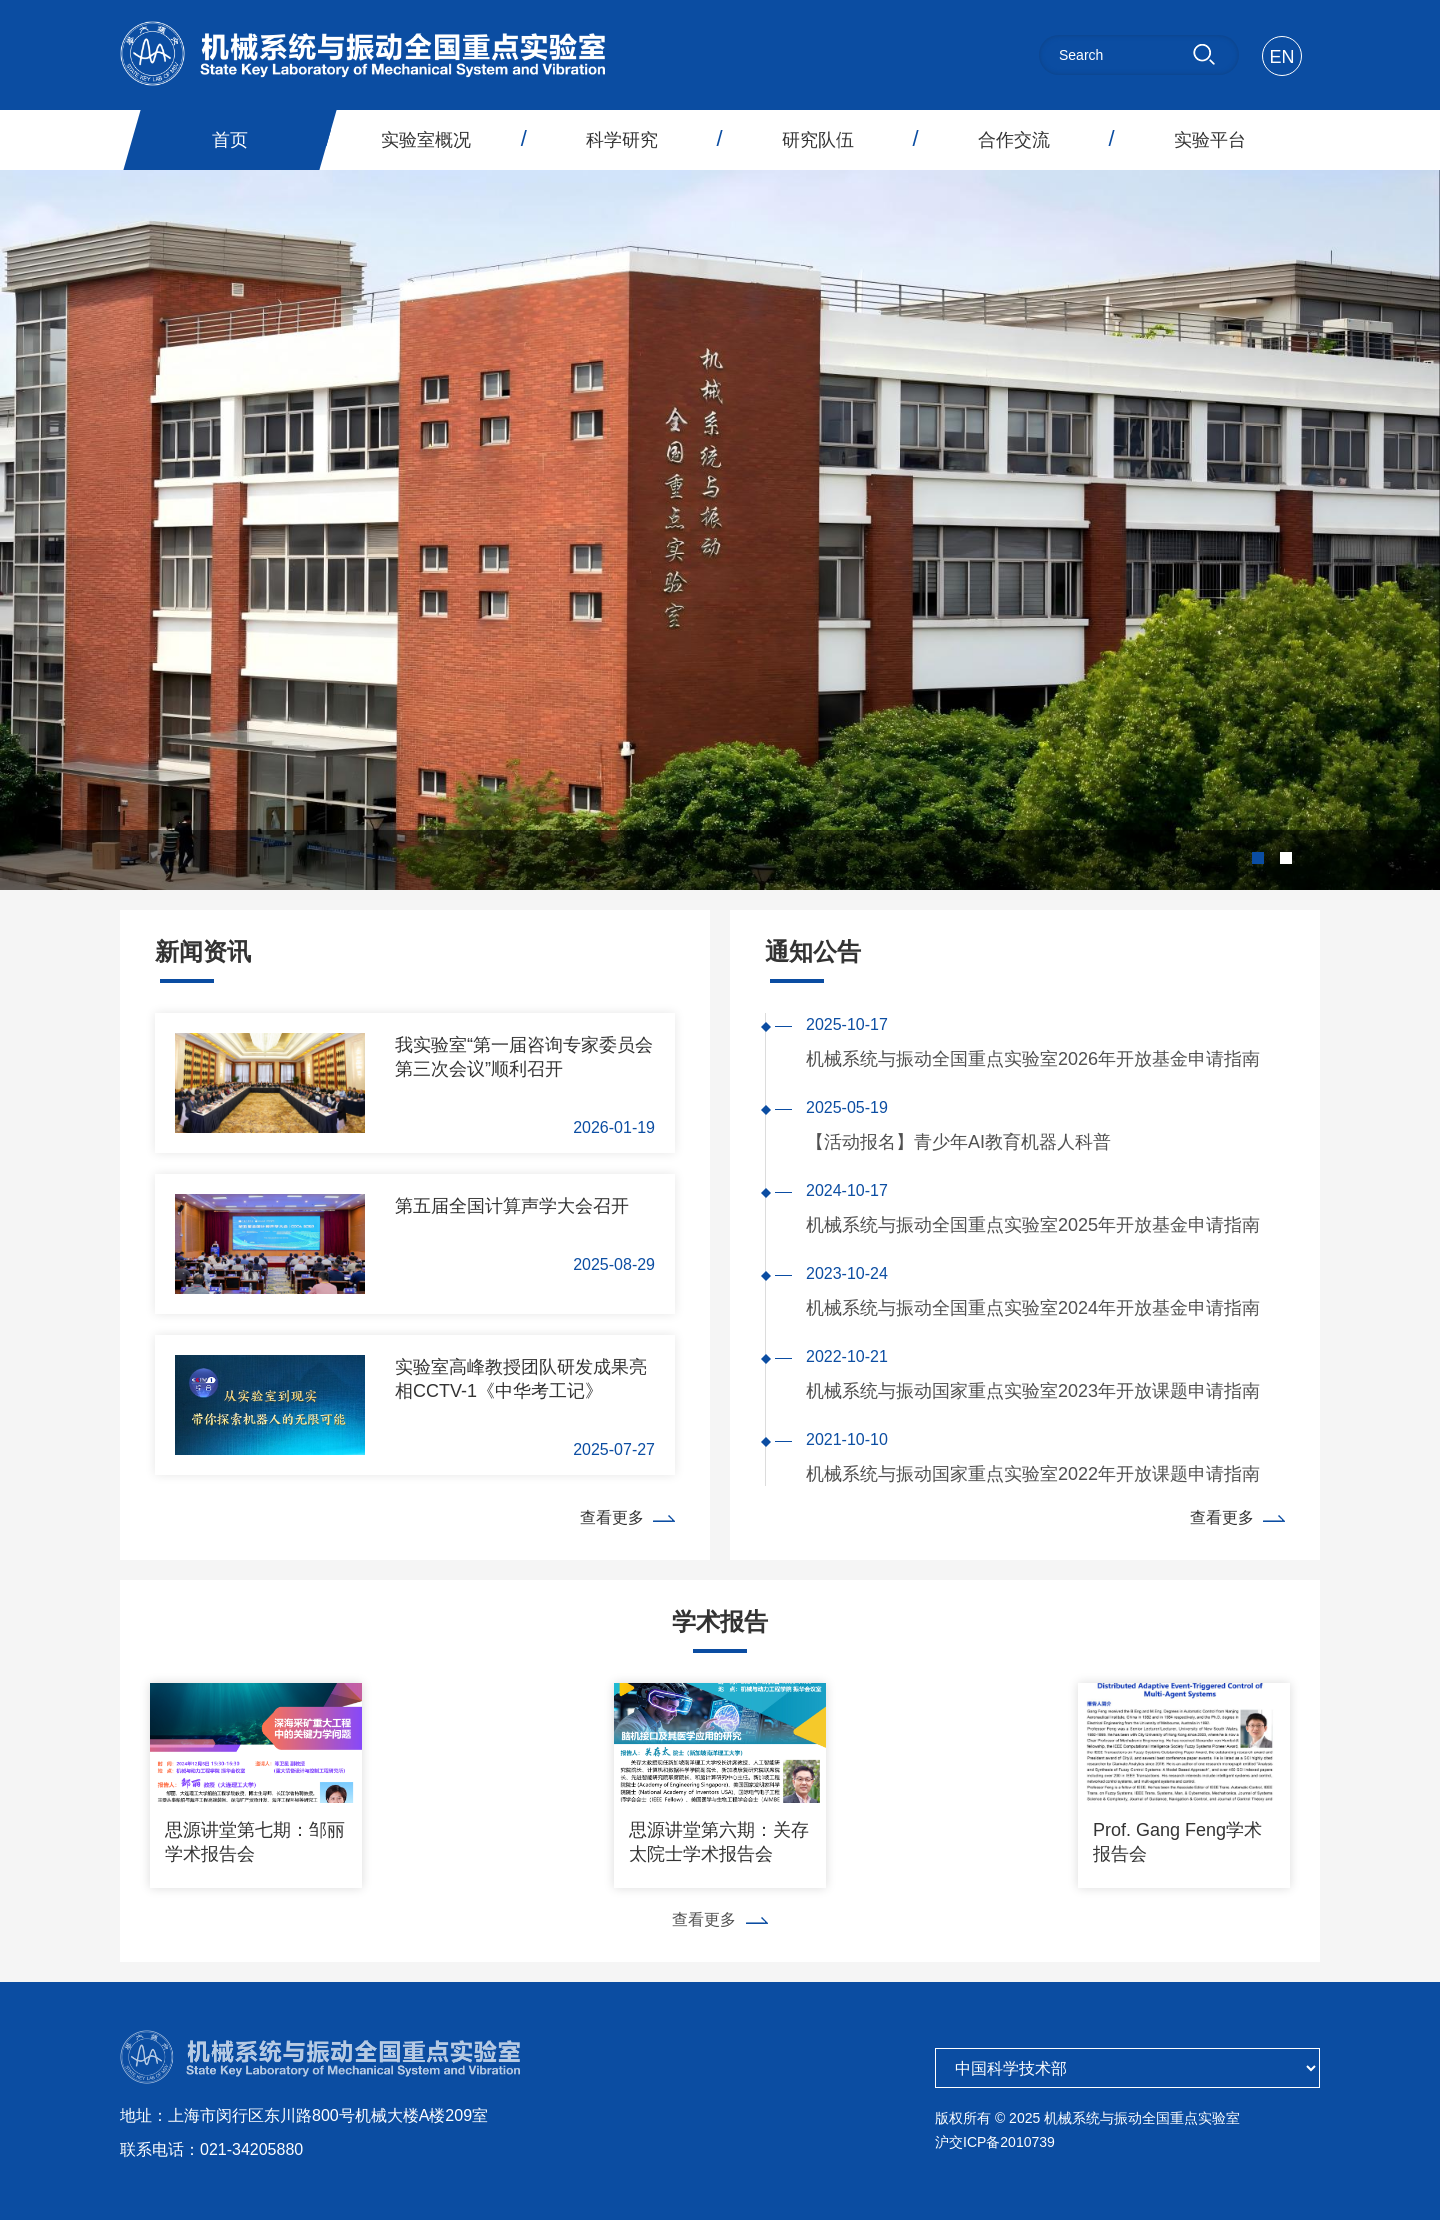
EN (1281, 57)
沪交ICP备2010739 (995, 2142)
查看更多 (627, 1517)
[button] (1258, 858)
